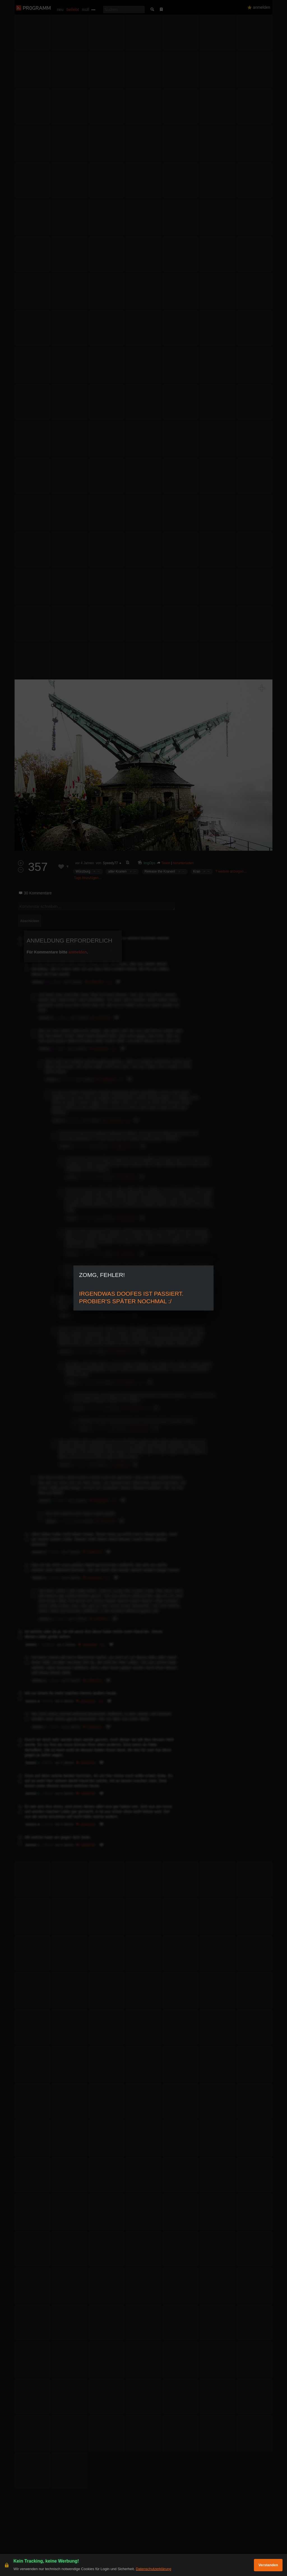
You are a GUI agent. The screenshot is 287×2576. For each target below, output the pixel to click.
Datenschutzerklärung (153, 2569)
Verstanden (268, 2565)
